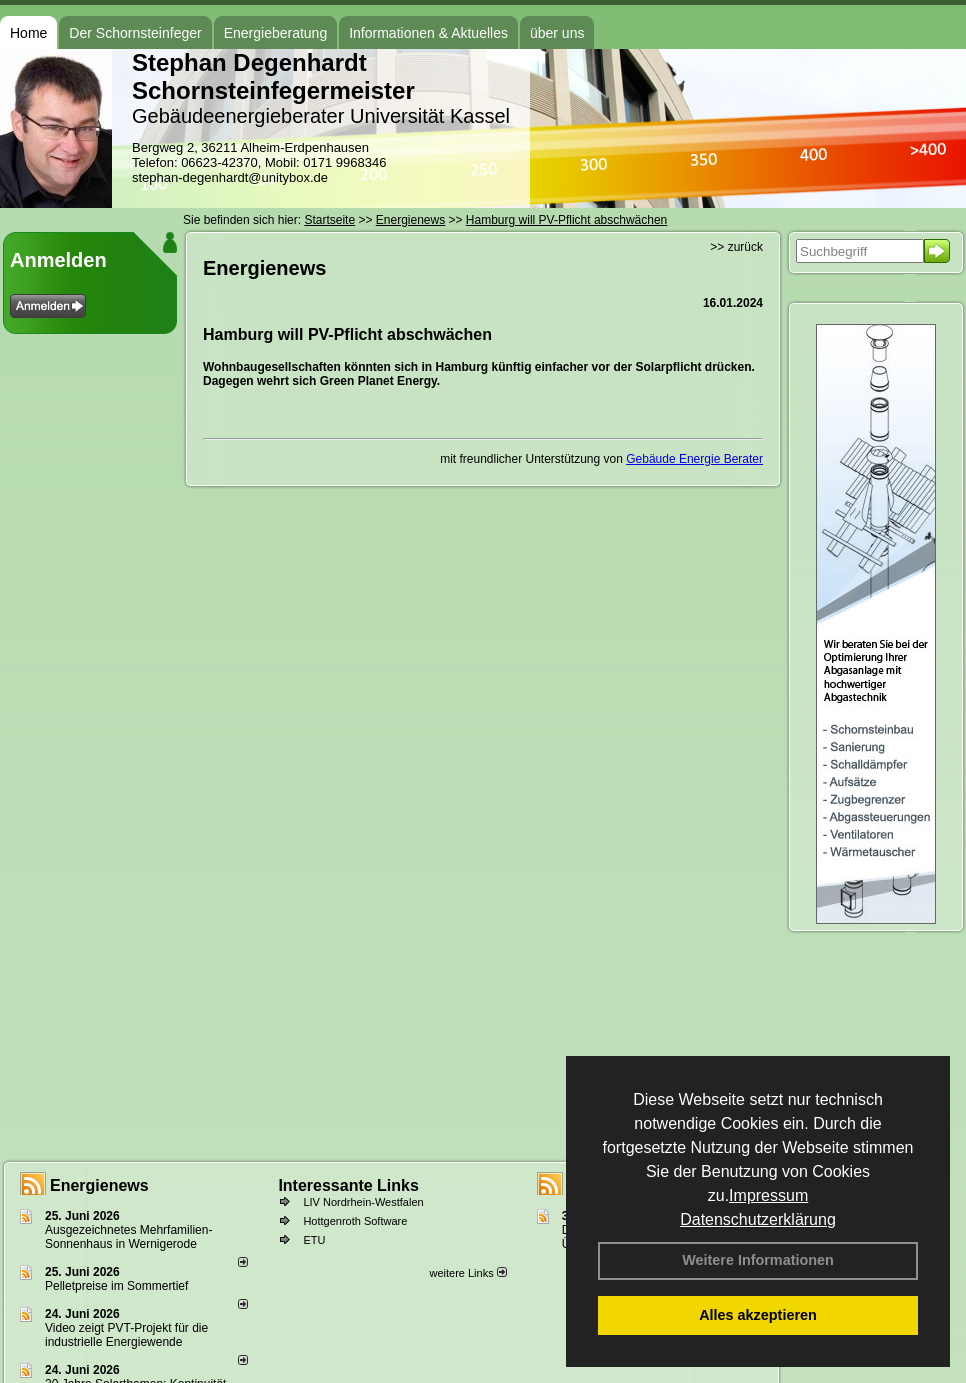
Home (28, 33)
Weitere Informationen (758, 1260)
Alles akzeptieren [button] (758, 1315)
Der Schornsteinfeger (135, 33)
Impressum (768, 1195)
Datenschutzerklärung (758, 1219)
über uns (557, 33)
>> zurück (736, 247)
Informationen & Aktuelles (428, 33)
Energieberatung (276, 33)
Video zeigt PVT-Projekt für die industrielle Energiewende (126, 1335)
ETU (314, 1240)
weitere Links (467, 1273)
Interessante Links (348, 1185)
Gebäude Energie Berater (694, 459)
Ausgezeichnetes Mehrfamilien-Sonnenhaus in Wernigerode (128, 1237)
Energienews (99, 1185)
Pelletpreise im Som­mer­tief (116, 1286)
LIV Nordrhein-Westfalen (363, 1202)
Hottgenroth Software (355, 1221)
